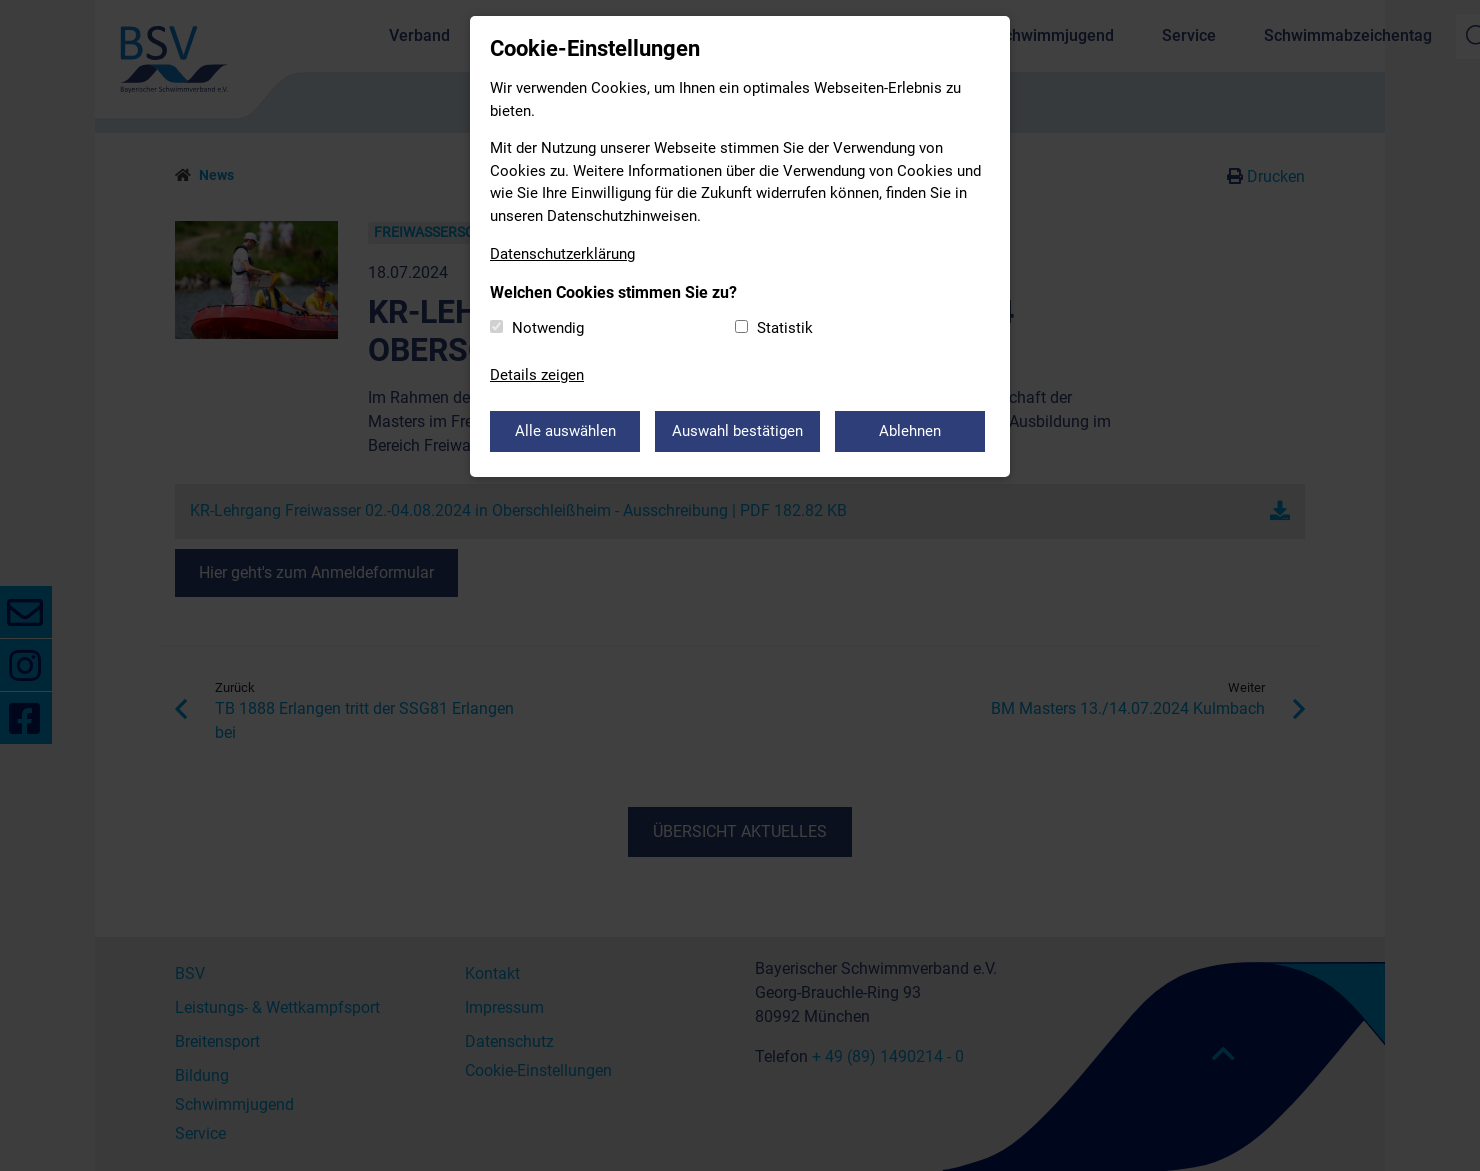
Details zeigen (537, 375)
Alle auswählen (565, 431)
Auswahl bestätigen (737, 431)
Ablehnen (910, 431)
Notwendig (548, 328)
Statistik (785, 328)
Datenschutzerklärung (562, 254)
